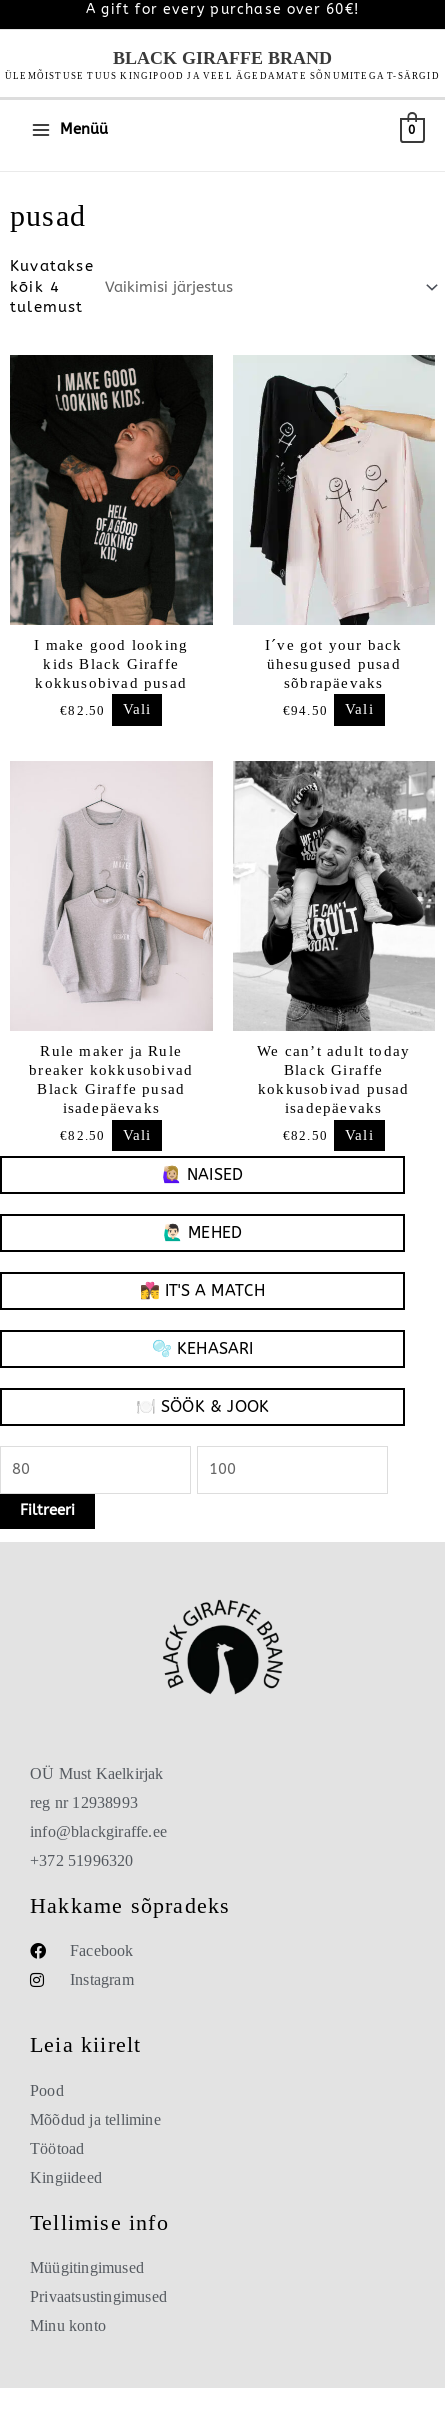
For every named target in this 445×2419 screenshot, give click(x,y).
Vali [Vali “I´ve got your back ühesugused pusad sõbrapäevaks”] (359, 710)
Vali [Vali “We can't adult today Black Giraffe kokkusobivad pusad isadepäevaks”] (359, 1135)
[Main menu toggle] (69, 130)
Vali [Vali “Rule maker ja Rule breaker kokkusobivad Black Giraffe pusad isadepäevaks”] (137, 1135)
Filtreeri (47, 1510)
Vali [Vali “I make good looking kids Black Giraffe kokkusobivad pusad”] (137, 710)
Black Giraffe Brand (222, 58)
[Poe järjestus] (269, 288)
